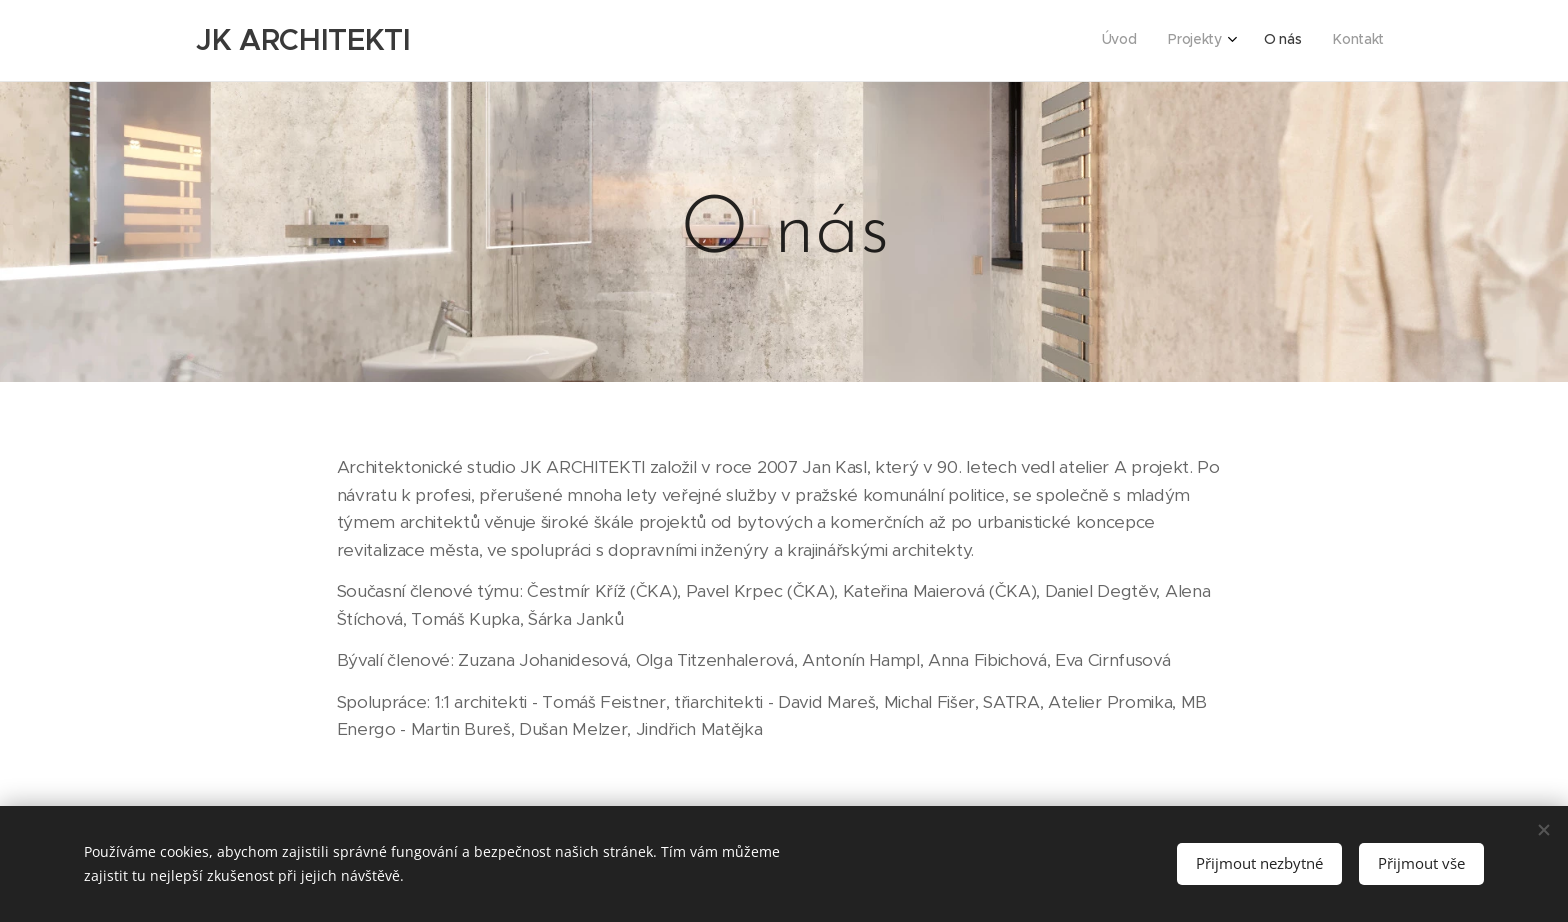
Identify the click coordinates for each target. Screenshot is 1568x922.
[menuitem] (1283, 41)
